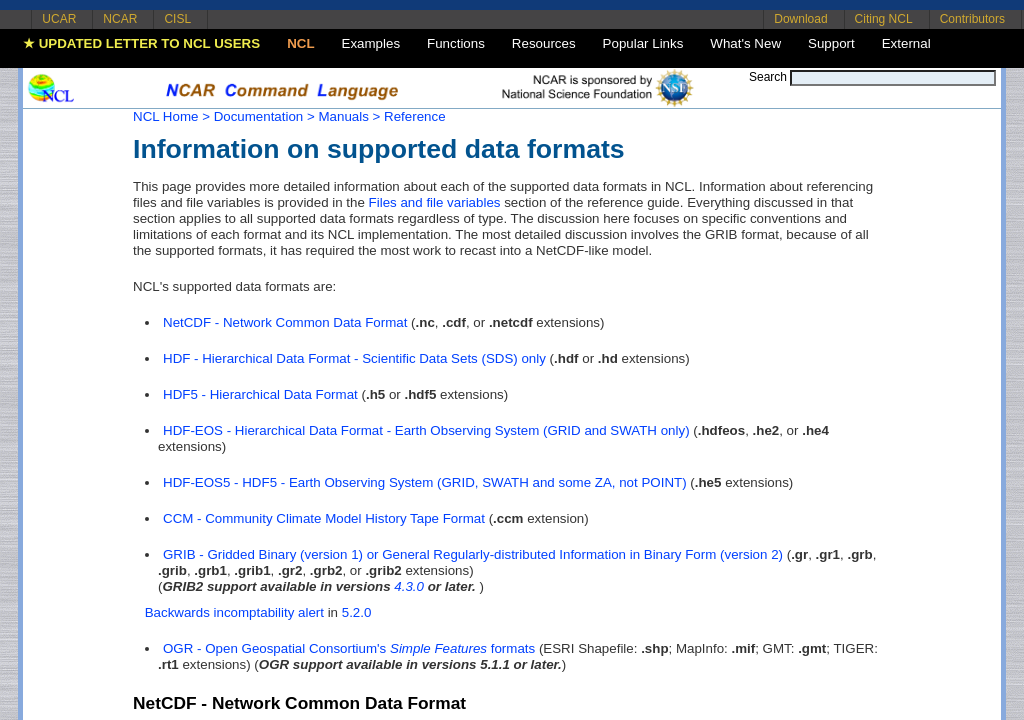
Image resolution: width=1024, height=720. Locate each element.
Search (768, 77)
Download (800, 19)
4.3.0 (409, 586)
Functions (456, 43)
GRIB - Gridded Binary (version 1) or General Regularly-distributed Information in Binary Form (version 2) (473, 554)
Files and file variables (435, 202)
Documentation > (264, 116)
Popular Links (643, 43)
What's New (745, 43)
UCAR (59, 19)
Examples (371, 43)
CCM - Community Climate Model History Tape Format (324, 518)
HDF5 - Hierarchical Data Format (260, 394)
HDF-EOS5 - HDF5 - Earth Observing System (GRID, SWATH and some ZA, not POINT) (425, 482)
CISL (177, 19)
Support (831, 43)
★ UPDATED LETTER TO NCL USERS (141, 43)
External (906, 43)
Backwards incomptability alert (234, 612)
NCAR (120, 19)
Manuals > (349, 116)
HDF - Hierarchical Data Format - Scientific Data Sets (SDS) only (354, 358)
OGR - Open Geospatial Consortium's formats (349, 648)
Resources (544, 43)
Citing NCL (884, 19)
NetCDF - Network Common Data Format (285, 322)
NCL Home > (171, 116)
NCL (300, 43)
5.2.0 (357, 612)
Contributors (972, 19)
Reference (415, 116)
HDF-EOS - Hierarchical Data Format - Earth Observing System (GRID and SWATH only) (426, 430)
